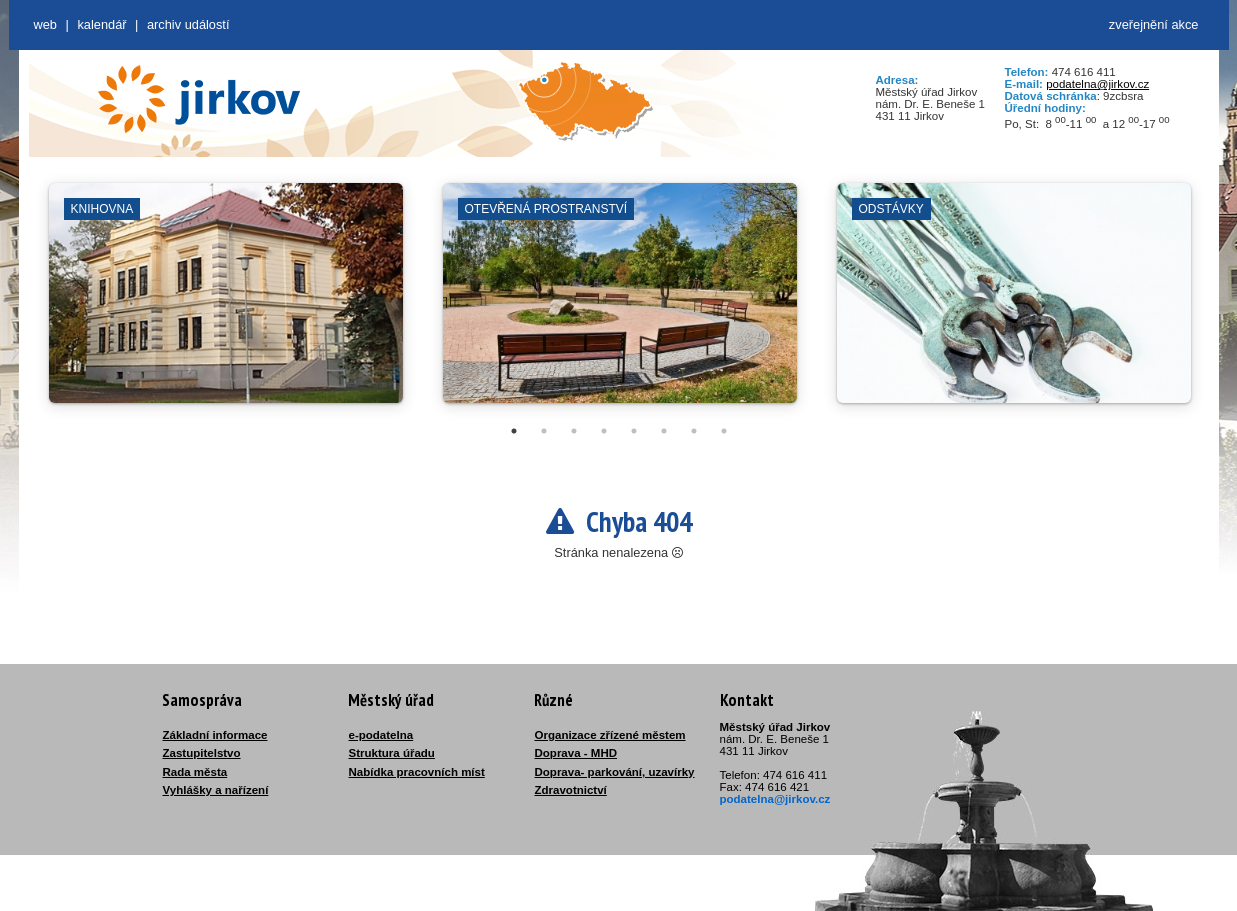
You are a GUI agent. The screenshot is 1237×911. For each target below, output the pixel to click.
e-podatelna (381, 735)
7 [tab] (694, 431)
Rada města (195, 772)
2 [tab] (544, 431)
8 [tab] (724, 431)
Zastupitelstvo (202, 753)
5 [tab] (634, 431)
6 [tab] (664, 431)
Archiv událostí (188, 24)
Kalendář (101, 24)
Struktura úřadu (392, 753)
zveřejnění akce (1154, 24)
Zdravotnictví (571, 790)
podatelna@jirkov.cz (1097, 84)
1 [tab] (514, 431)
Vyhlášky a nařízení (216, 790)
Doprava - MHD (576, 753)
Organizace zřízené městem (610, 735)
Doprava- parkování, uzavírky (615, 772)
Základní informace (215, 735)
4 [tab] (604, 431)
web (45, 24)
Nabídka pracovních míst (417, 772)
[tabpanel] (226, 303)
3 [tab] (574, 431)
